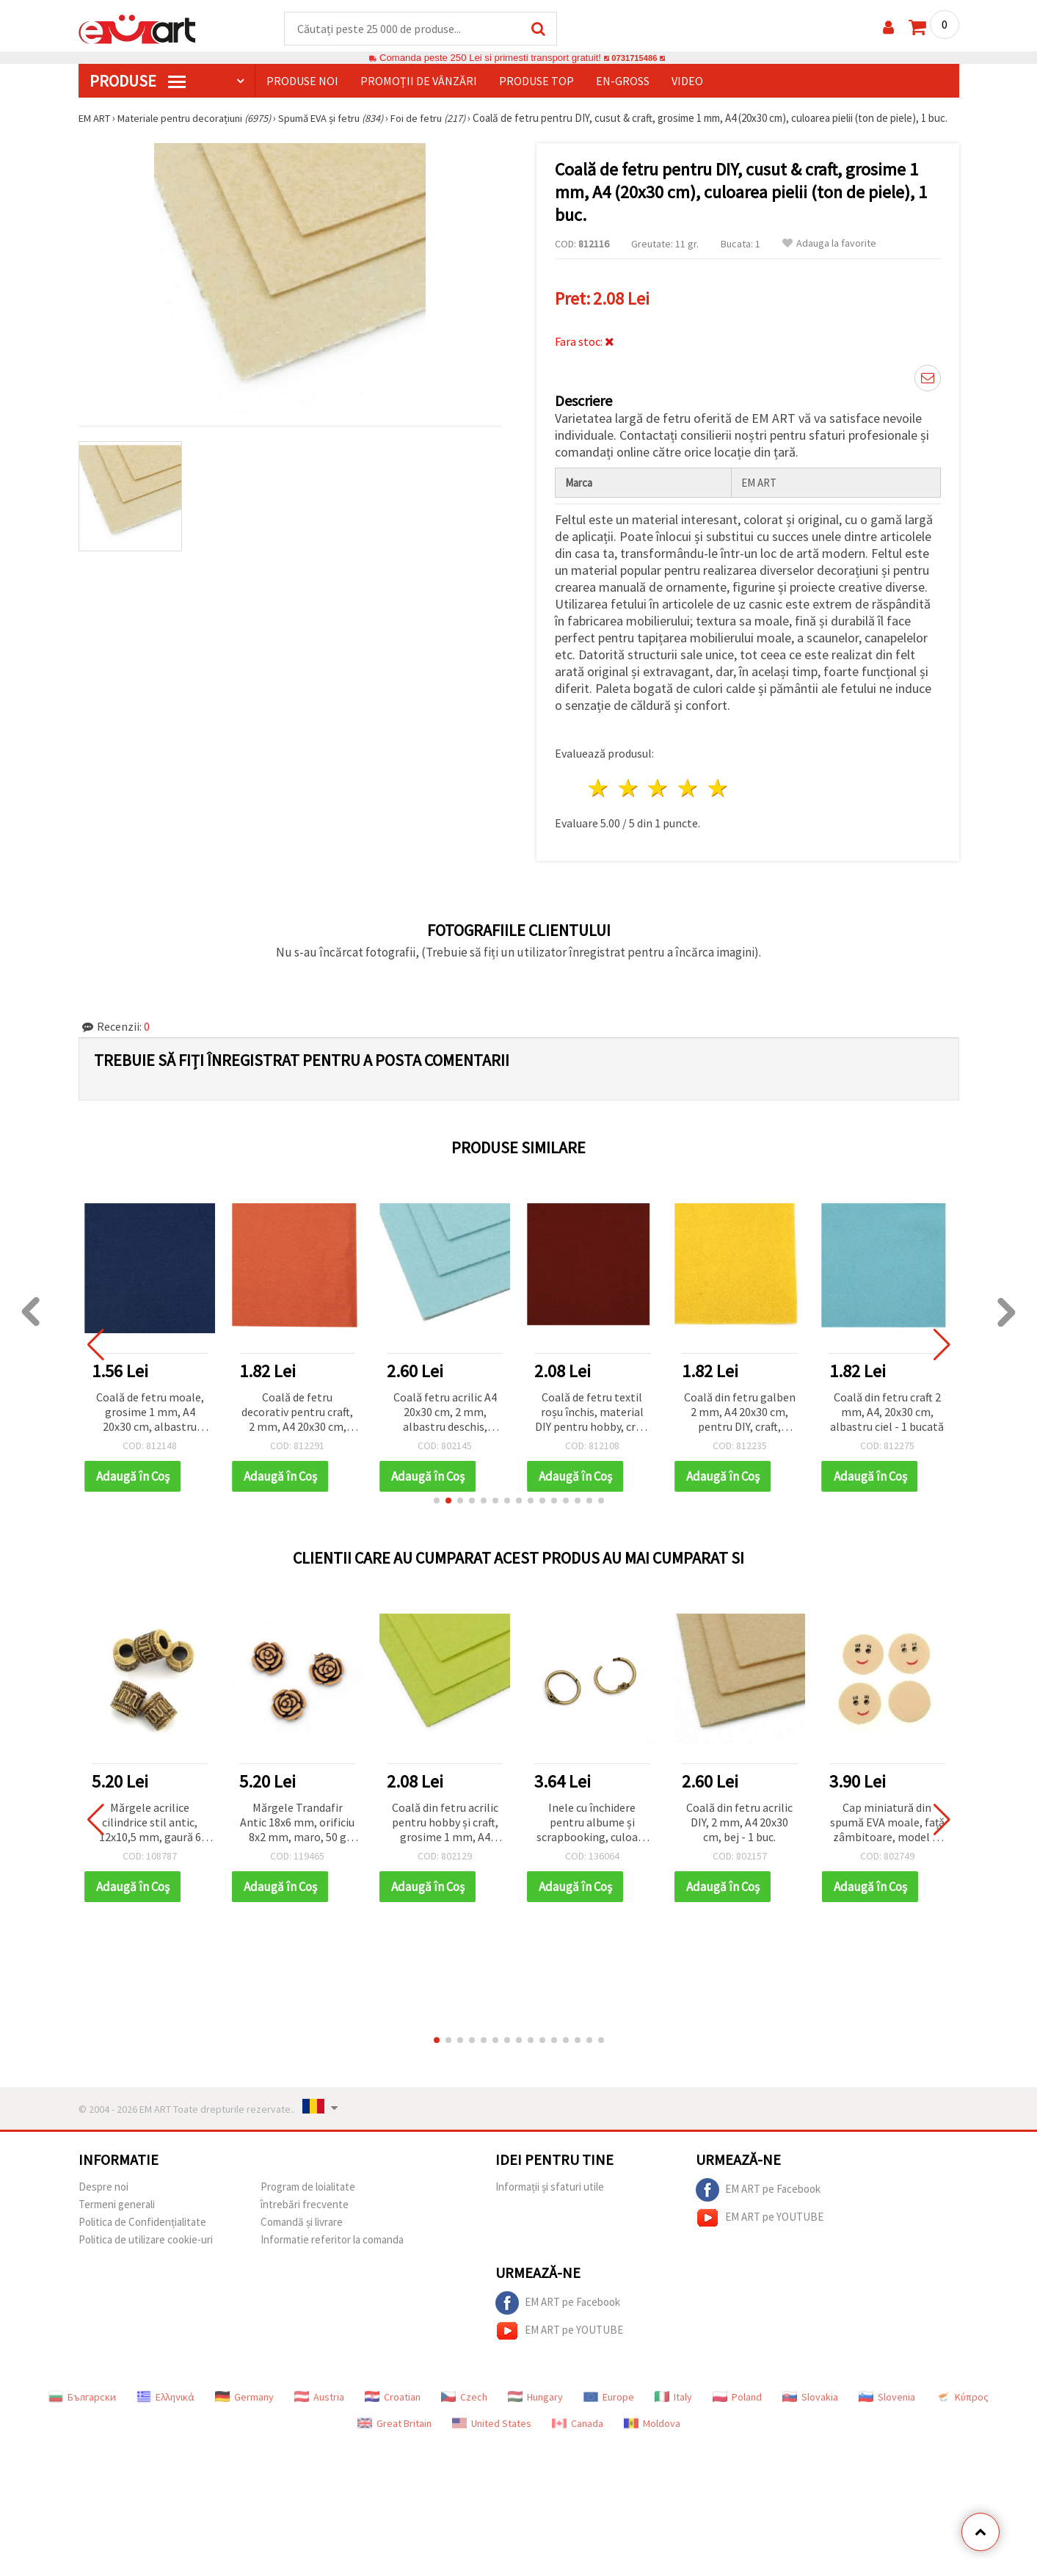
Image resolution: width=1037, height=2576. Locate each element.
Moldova (652, 2433)
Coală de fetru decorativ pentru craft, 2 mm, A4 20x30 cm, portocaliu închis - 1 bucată (297, 1422)
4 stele (689, 798)
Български (82, 2406)
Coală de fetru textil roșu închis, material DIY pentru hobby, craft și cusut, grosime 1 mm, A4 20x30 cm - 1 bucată (592, 1422)
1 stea (599, 798)
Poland (737, 2406)
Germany (244, 2406)
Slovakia (810, 2406)
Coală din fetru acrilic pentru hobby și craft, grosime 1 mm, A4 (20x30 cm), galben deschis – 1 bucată (445, 1833)
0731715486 (634, 58)
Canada (577, 2433)
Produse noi (302, 81)
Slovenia (887, 2406)
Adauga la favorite (829, 258)
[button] (437, 1510)
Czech (464, 2406)
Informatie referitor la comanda (332, 2249)
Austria (319, 2406)
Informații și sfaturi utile (549, 2196)
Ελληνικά (165, 2406)
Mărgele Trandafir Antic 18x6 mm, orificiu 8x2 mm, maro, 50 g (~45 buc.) (297, 1833)
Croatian (393, 2406)
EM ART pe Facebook (758, 2199)
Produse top (536, 81)
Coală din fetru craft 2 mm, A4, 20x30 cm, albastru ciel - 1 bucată (887, 1421)
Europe (608, 2406)
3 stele (659, 798)
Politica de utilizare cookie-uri (146, 2249)
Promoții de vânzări (418, 81)
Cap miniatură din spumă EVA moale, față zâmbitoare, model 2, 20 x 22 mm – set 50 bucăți (887, 1833)
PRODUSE (138, 81)
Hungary (535, 2406)
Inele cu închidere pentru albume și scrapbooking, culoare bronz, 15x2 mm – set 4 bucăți (592, 1833)
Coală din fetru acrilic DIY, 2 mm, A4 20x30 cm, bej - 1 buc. (739, 1832)
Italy (673, 2406)
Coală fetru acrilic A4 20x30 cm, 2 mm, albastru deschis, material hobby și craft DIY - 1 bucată (444, 1422)
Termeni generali (117, 2214)
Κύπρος (962, 2406)
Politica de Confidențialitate (142, 2231)
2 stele (629, 798)
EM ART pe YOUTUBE (759, 2227)
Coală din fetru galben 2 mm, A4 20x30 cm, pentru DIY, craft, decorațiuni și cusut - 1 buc (740, 1422)
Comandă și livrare (302, 2231)
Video (687, 81)
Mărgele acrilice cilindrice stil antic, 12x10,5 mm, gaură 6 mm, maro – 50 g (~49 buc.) (150, 1833)
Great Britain (394, 2433)
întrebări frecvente (305, 2214)
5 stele (719, 798)
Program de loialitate (308, 2196)
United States (491, 2433)
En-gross (623, 81)
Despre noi (103, 2196)
